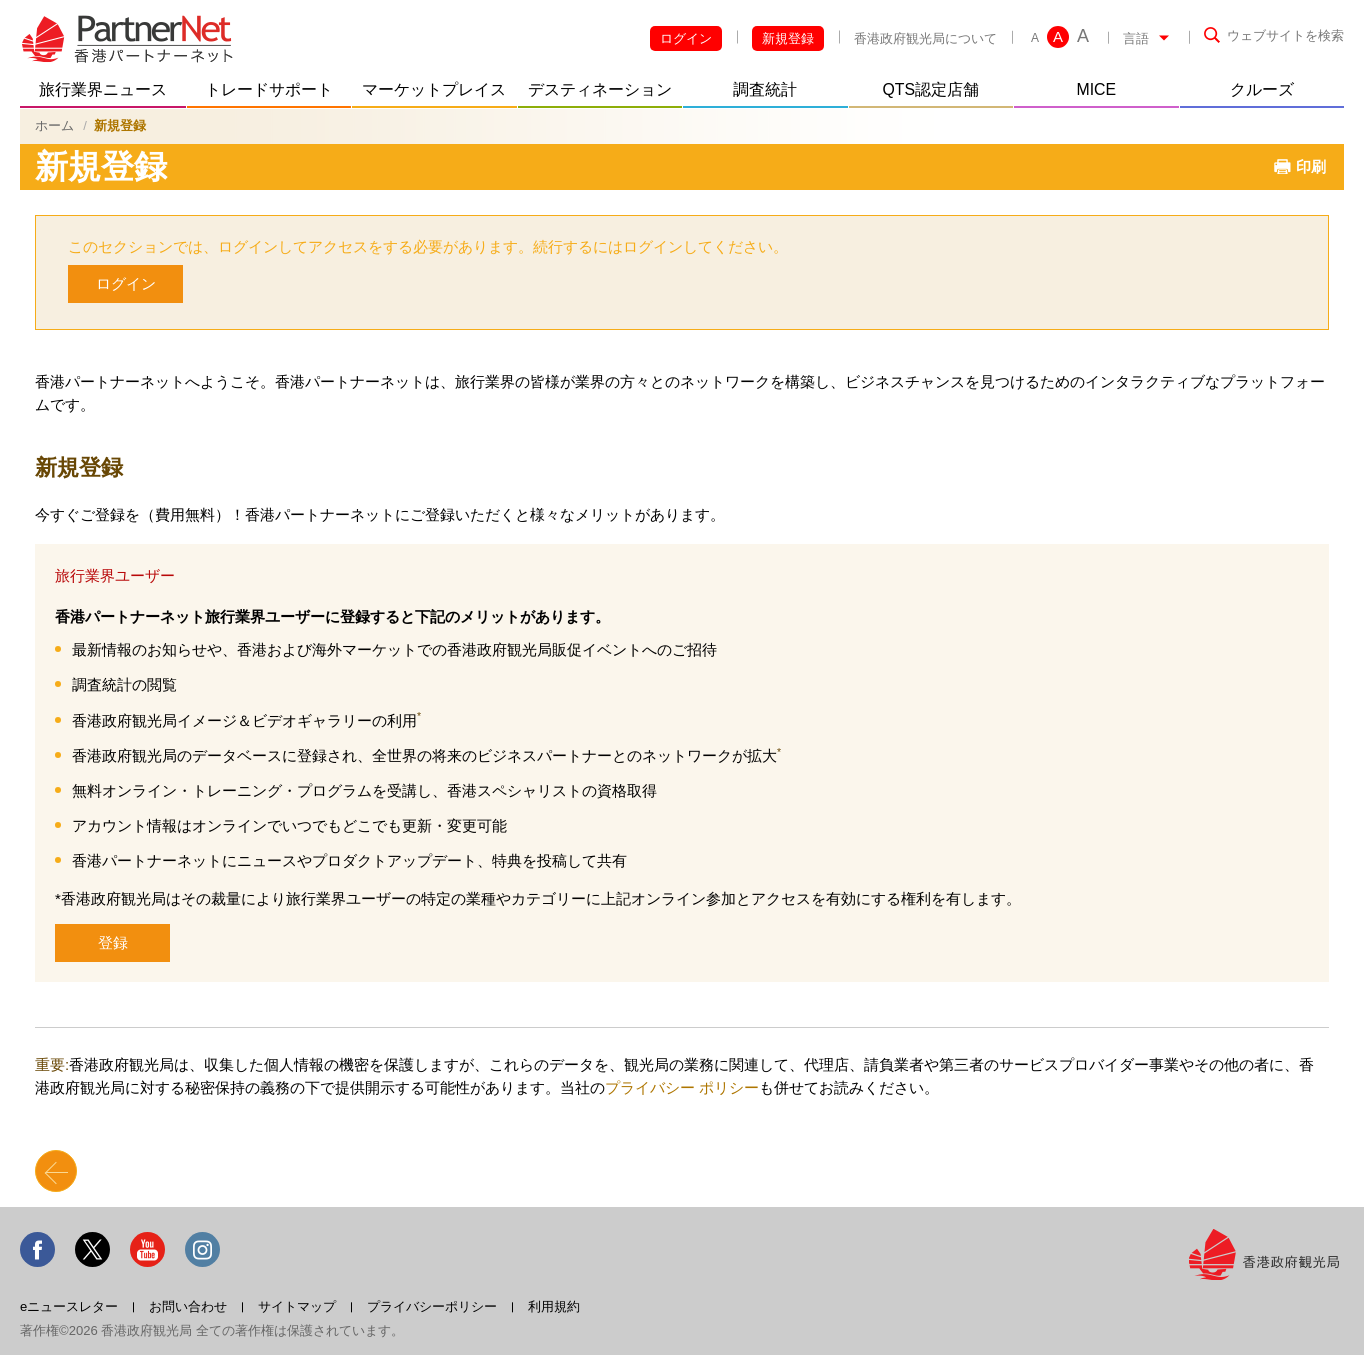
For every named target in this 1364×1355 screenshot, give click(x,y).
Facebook (37, 1249)
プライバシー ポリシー (682, 1087)
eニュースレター (69, 1306)
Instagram (202, 1249)
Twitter (92, 1249)
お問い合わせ (188, 1306)
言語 (1136, 38)
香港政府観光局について (925, 38)
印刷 (1311, 166)
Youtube (147, 1249)
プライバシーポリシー (432, 1306)
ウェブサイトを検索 (1285, 35)
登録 (113, 942)
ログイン (686, 38)
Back (56, 1171)
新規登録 (788, 38)
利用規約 (554, 1306)
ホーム (54, 125)
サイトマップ (297, 1306)
